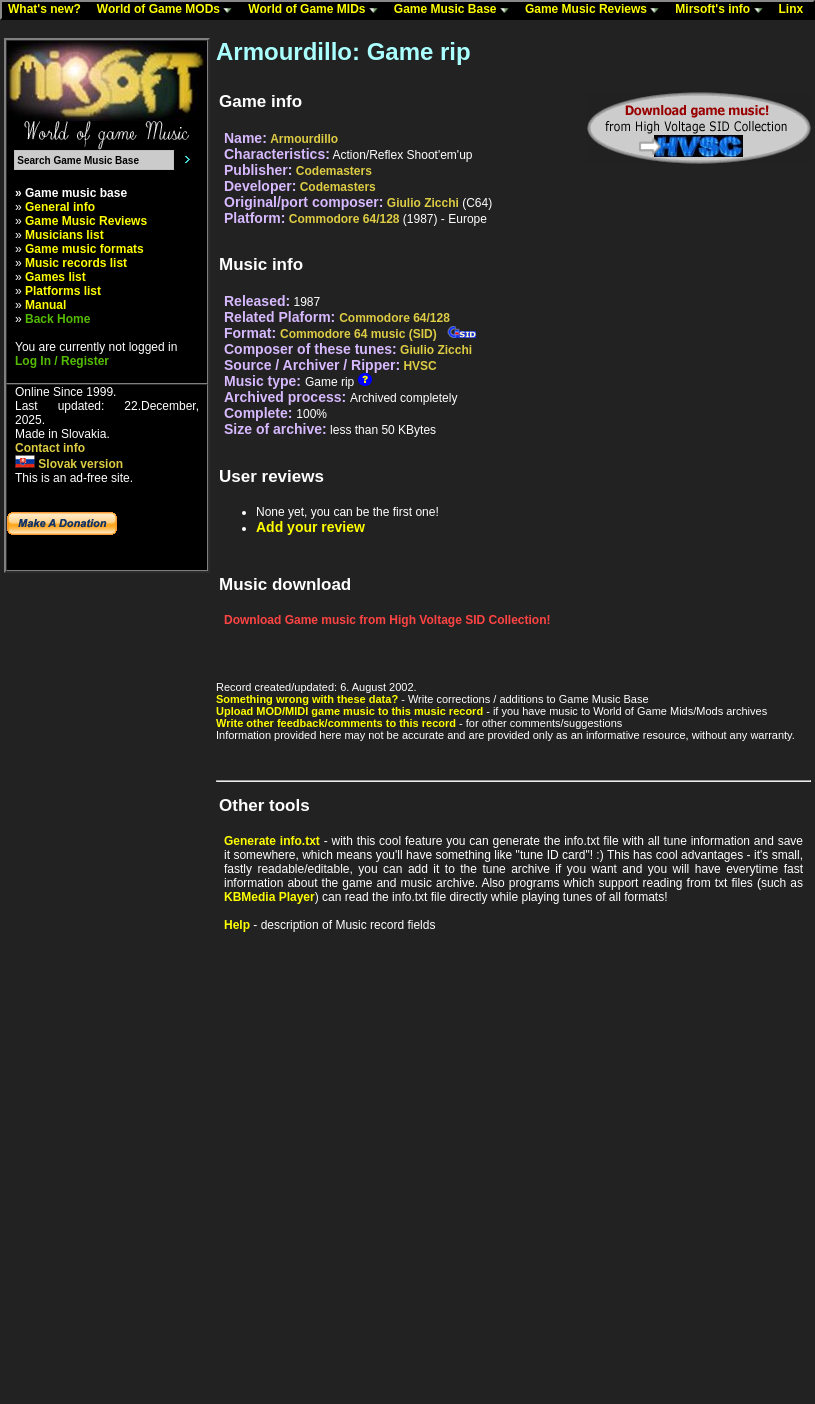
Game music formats (84, 249)
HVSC (419, 366)
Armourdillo (304, 139)
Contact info (50, 448)
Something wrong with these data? (307, 699)
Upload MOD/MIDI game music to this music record (349, 711)
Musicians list (64, 235)
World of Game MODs (169, 10)
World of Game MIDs (317, 10)
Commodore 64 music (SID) (358, 334)
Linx (796, 10)
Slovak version (69, 464)
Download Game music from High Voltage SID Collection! (387, 620)
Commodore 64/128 (344, 219)
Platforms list (63, 291)
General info (60, 207)
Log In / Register (62, 361)
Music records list (76, 263)
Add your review (310, 527)
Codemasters (334, 171)
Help (237, 925)
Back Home (57, 319)
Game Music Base (456, 10)
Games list (55, 277)
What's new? (49, 10)
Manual (45, 305)
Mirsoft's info (723, 10)
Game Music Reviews (596, 10)
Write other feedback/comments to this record (336, 723)
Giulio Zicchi (423, 203)
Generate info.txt (272, 841)
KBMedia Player (269, 897)
